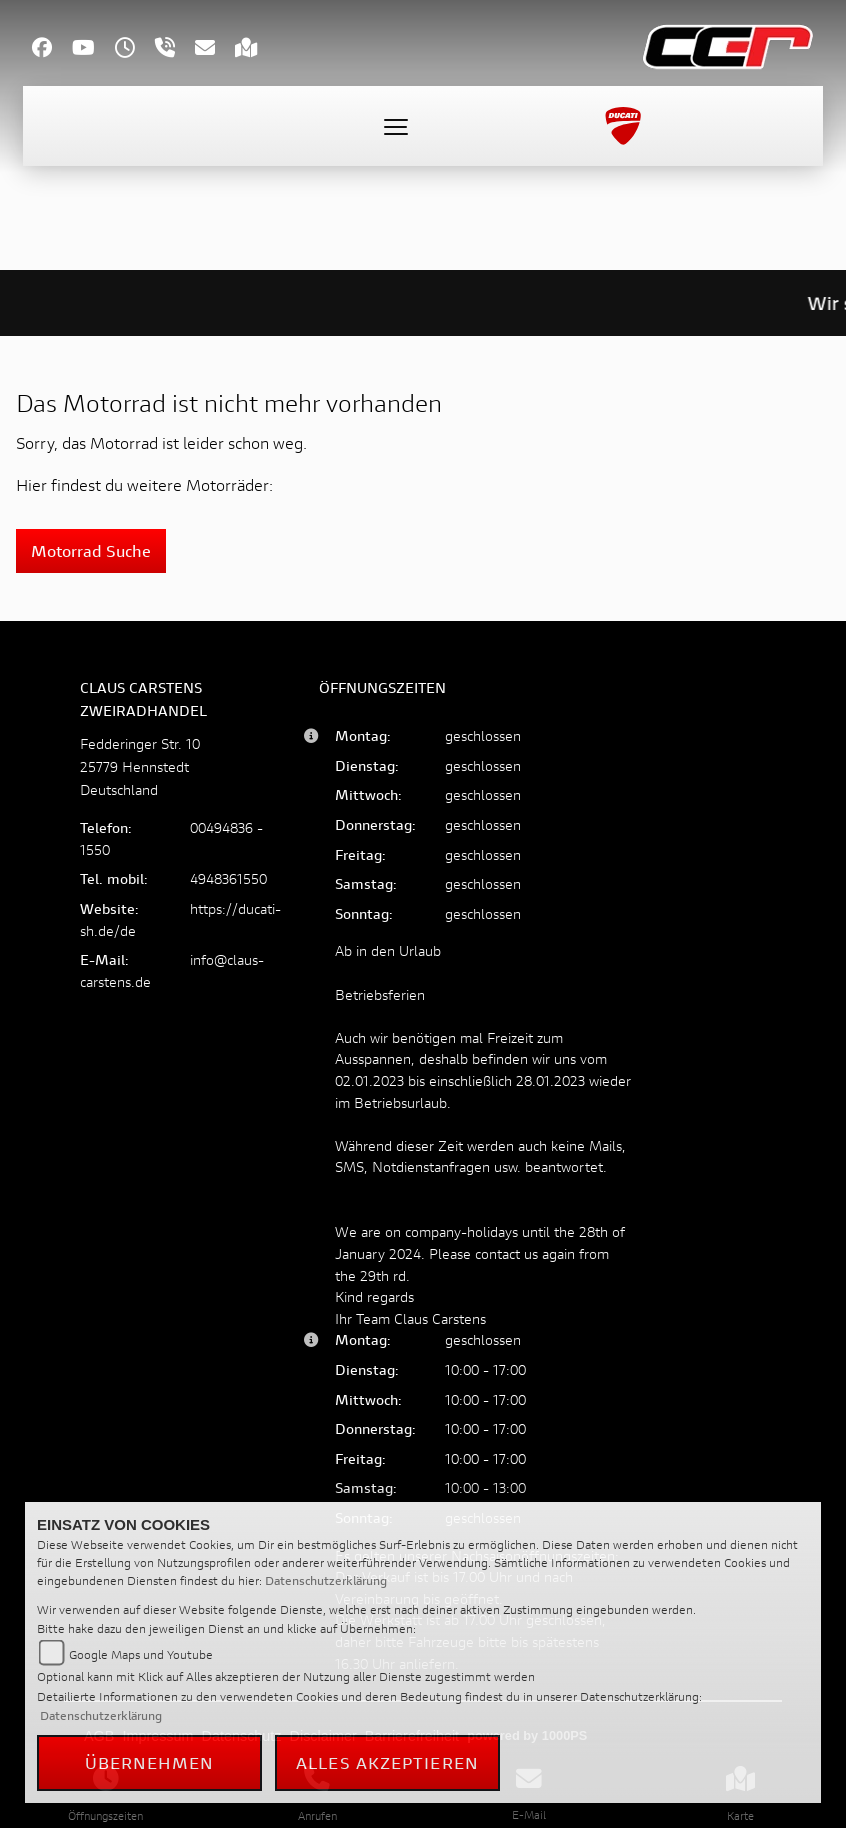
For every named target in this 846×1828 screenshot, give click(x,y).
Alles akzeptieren (387, 1762)
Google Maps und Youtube (141, 1654)
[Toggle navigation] (396, 126)
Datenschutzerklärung (326, 1580)
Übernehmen (150, 1762)
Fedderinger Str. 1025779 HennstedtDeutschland (140, 766)
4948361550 (228, 878)
